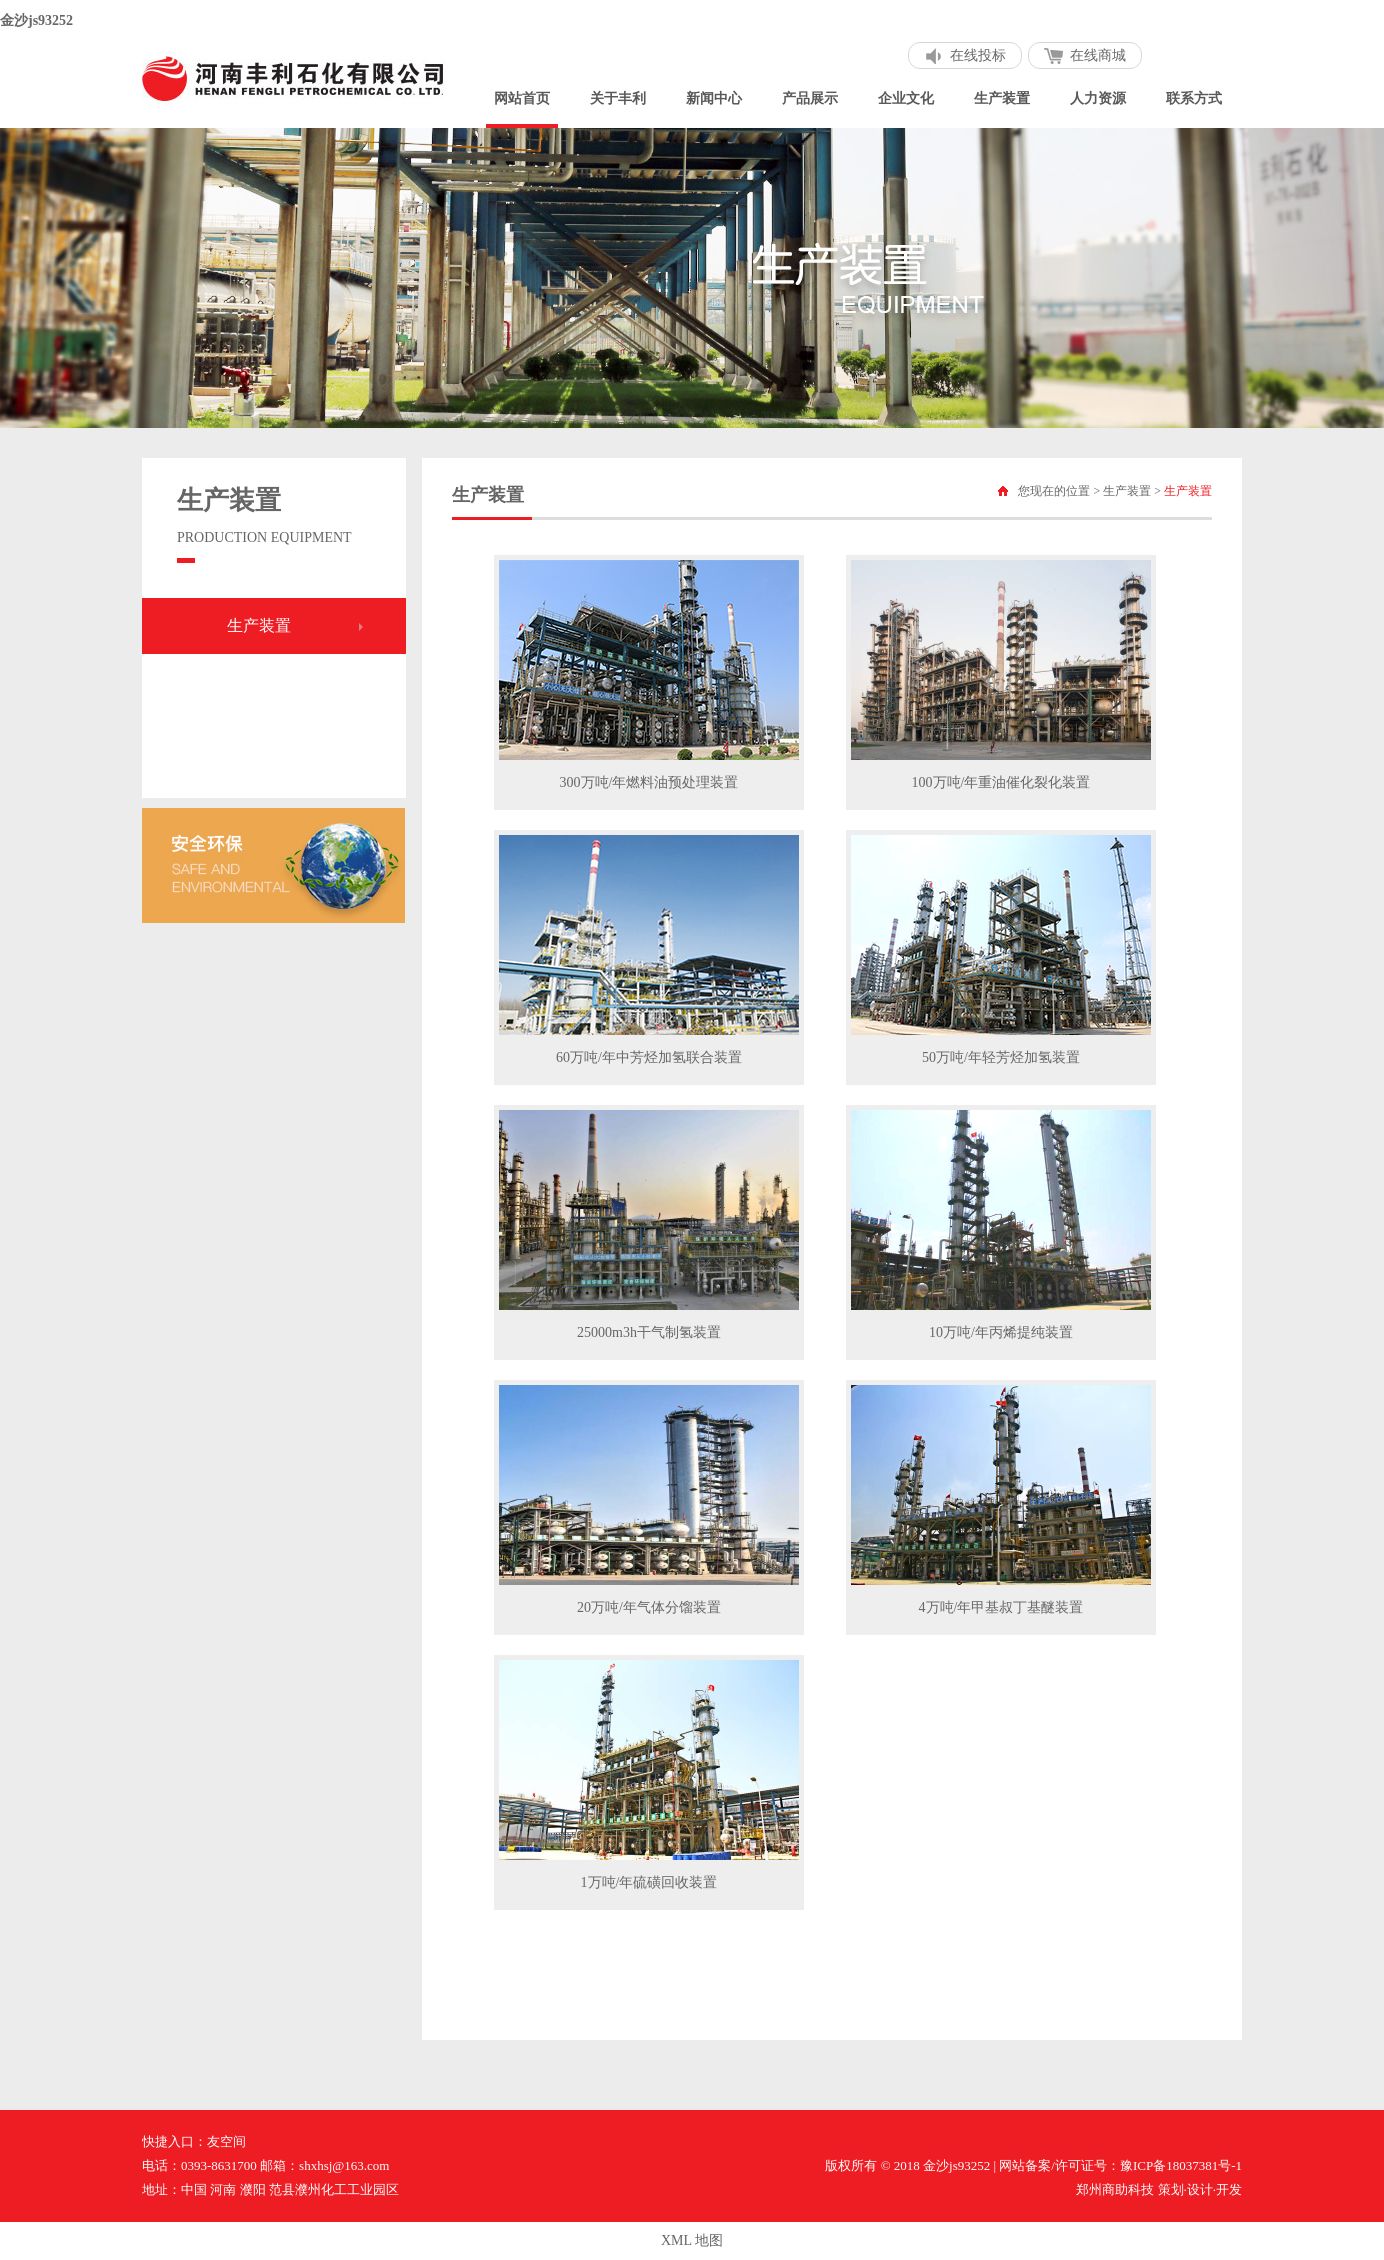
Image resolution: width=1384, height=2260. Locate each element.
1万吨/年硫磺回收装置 (649, 1882)
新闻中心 (714, 98)
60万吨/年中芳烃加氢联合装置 (649, 1057)
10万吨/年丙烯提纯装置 (1001, 1332)
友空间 (226, 2141)
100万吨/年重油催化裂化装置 (1001, 782)
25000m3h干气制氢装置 (649, 1332)
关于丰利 (618, 98)
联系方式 (1194, 98)
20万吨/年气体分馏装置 (649, 1607)
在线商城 (1098, 55)
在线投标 (978, 55)
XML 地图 (692, 2240)
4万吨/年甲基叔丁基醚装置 (1001, 1607)
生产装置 (1002, 98)
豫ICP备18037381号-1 (1181, 2165)
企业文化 (906, 98)
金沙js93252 (36, 20)
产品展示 (810, 98)
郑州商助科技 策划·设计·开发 (1159, 2189)
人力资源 (1098, 98)
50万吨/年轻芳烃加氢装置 (1001, 1057)
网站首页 (522, 98)
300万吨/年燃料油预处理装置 (649, 782)
